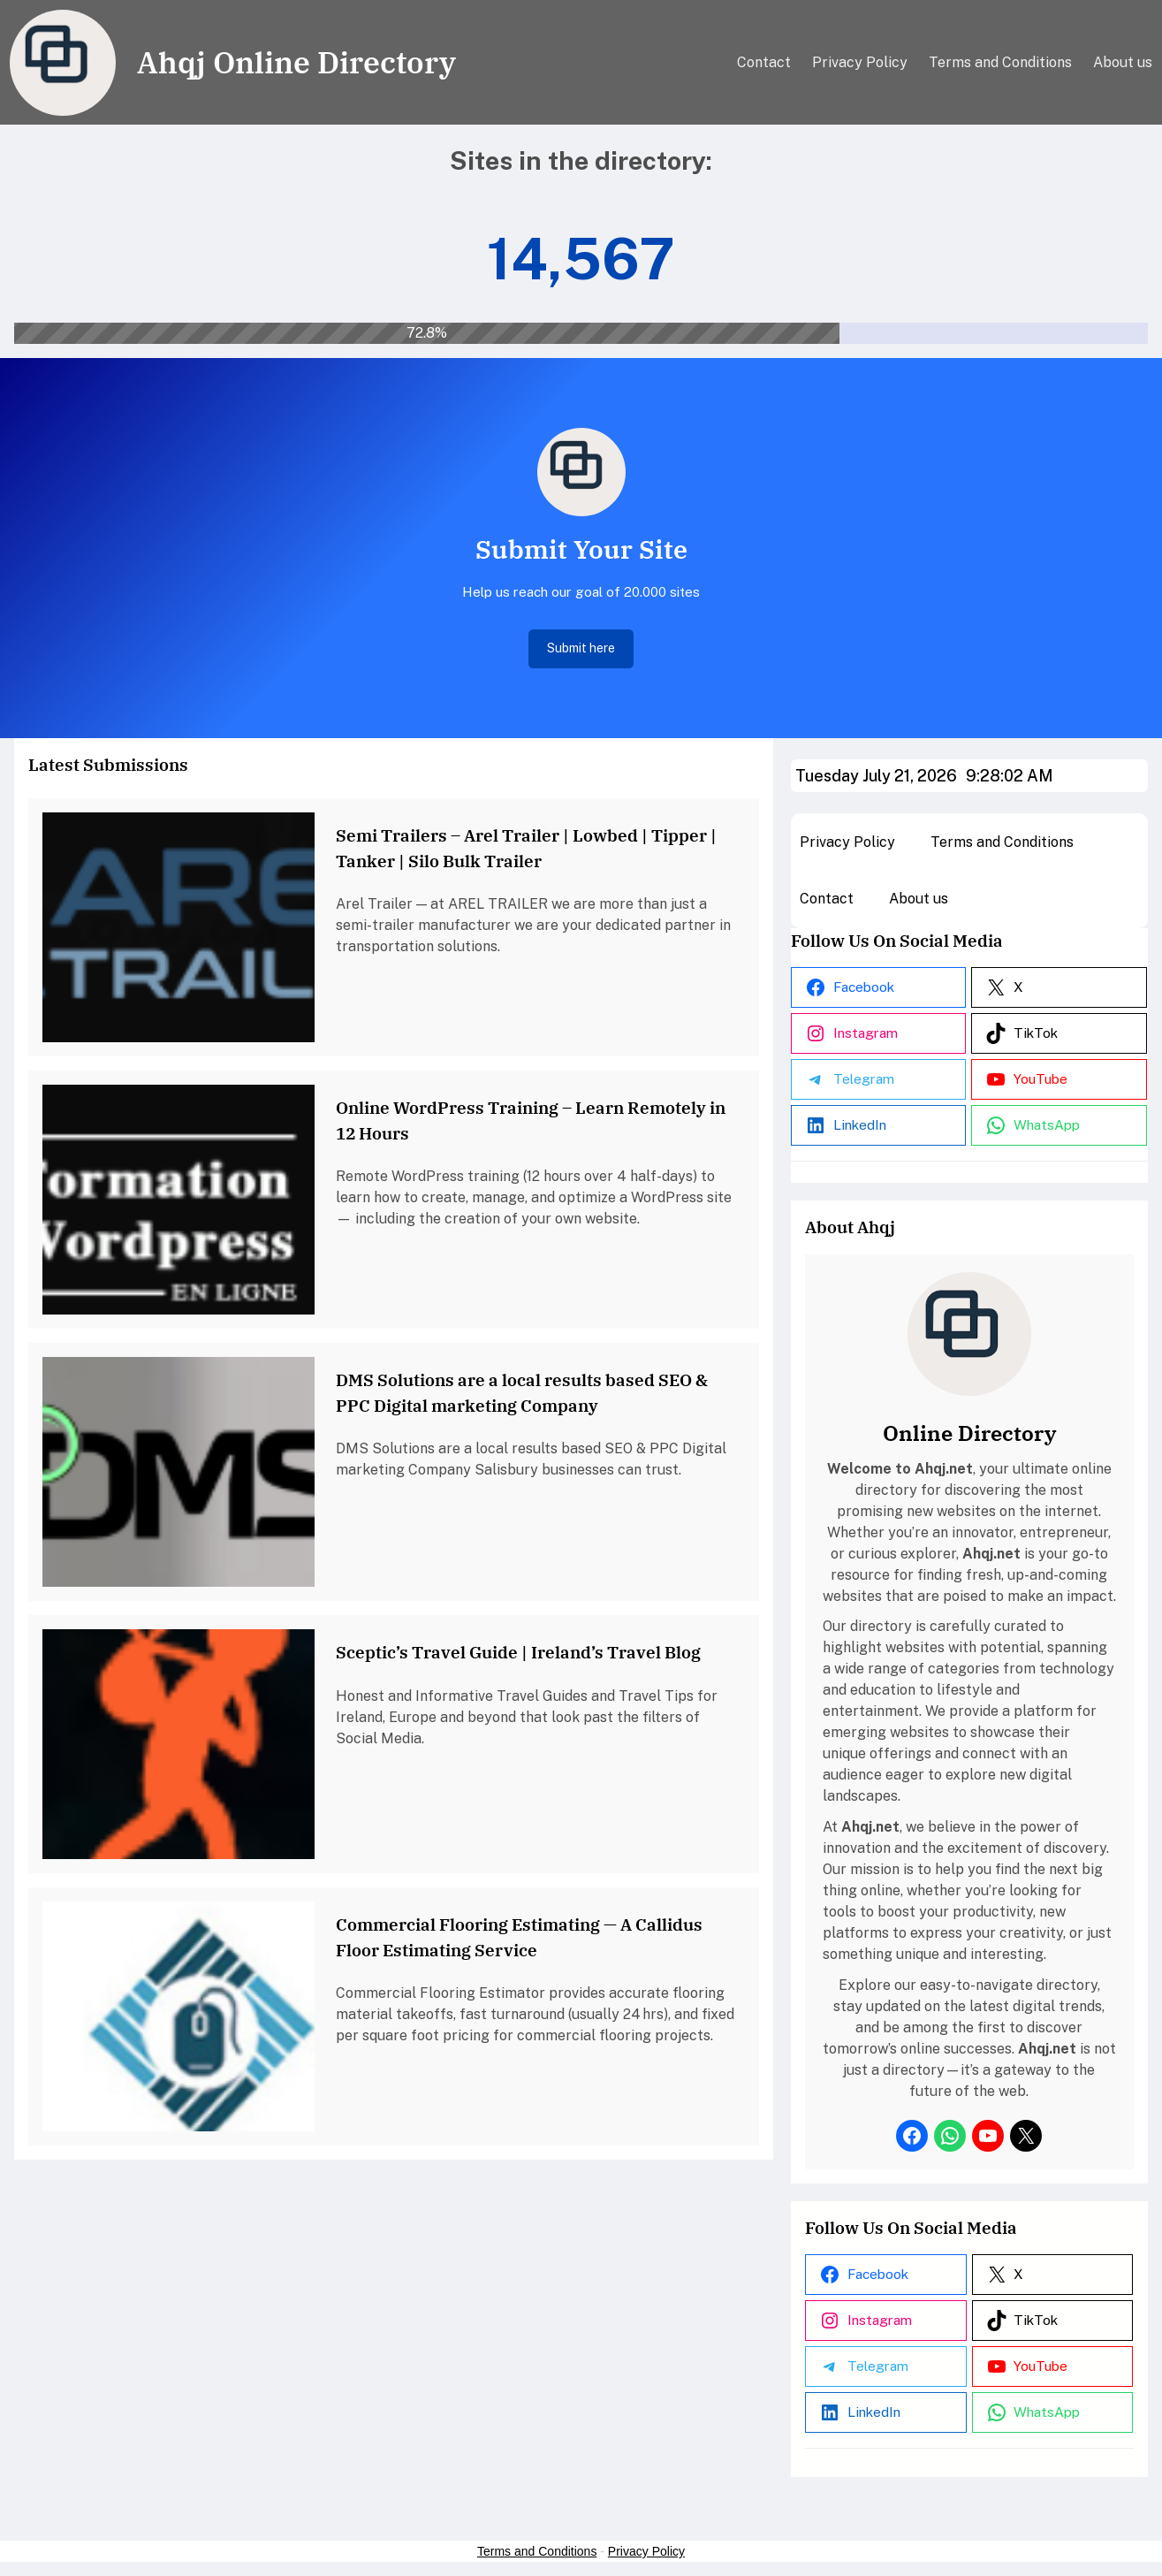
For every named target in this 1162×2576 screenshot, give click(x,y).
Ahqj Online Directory (296, 61)
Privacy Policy (646, 2551)
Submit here (581, 648)
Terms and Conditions (536, 2551)
